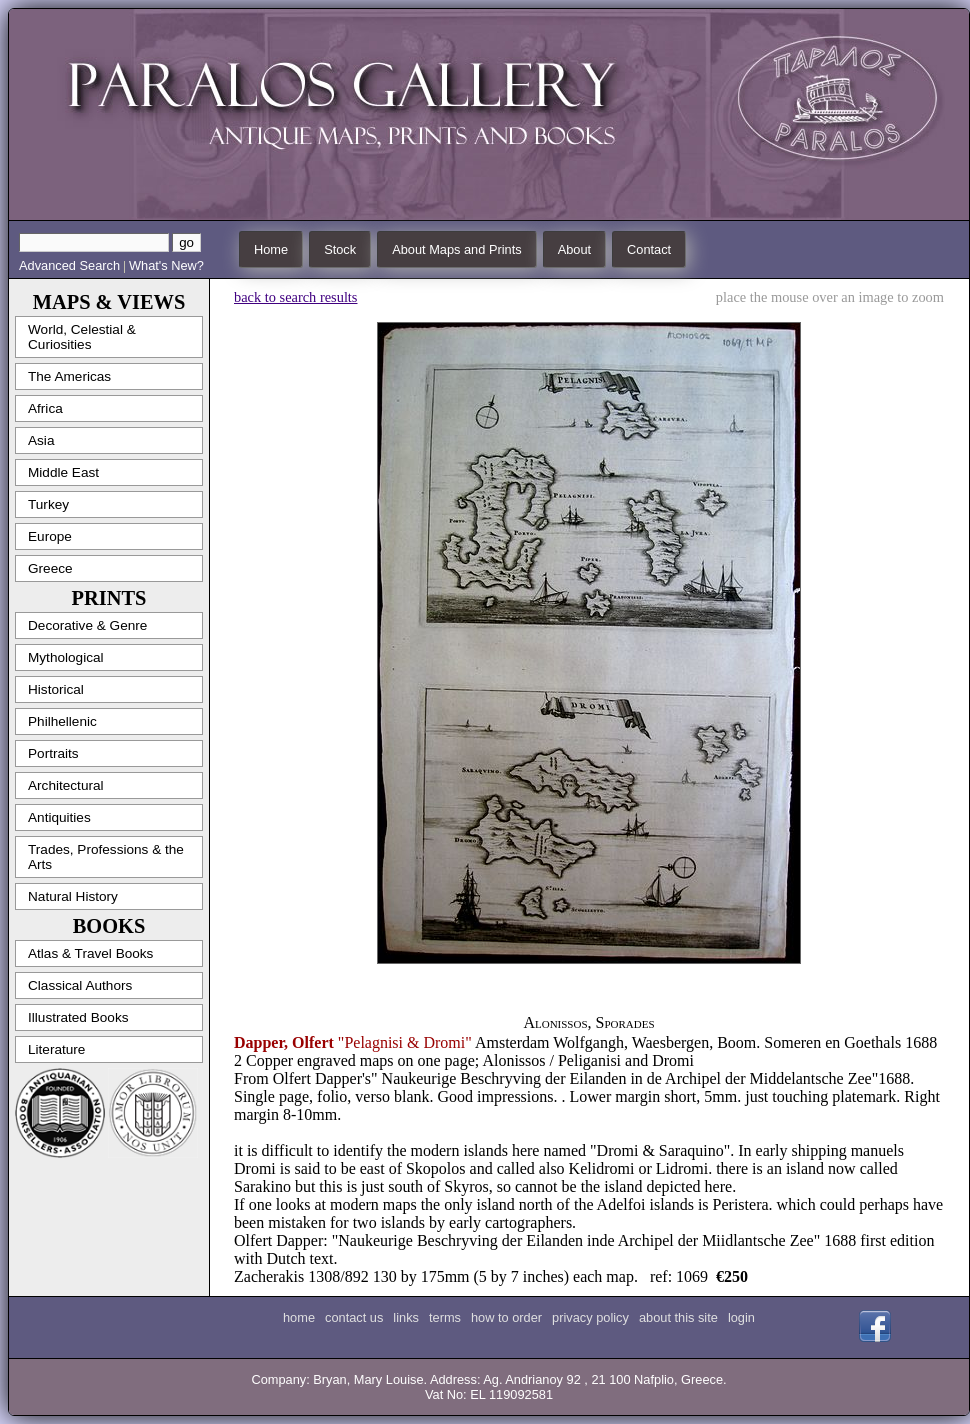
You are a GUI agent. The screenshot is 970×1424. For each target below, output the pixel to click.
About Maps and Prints (456, 249)
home (299, 1317)
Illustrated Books (78, 1017)
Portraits (53, 753)
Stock (340, 249)
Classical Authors (80, 985)
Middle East (63, 472)
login (741, 1317)
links (406, 1317)
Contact (649, 249)
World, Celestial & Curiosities (82, 337)
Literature (56, 1049)
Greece (50, 568)
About (574, 249)
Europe (50, 536)
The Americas (69, 376)
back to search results (295, 297)
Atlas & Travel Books (90, 953)
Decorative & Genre (87, 625)
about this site (678, 1317)
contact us (354, 1317)
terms (445, 1317)
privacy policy (590, 1317)
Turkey (48, 504)
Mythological (66, 657)
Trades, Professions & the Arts (106, 857)
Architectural (66, 785)
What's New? (166, 265)
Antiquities (59, 817)
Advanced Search (69, 265)
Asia (41, 440)
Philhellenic (62, 721)
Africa (45, 408)
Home (271, 249)
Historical (56, 689)
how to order (506, 1317)
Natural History (73, 896)
